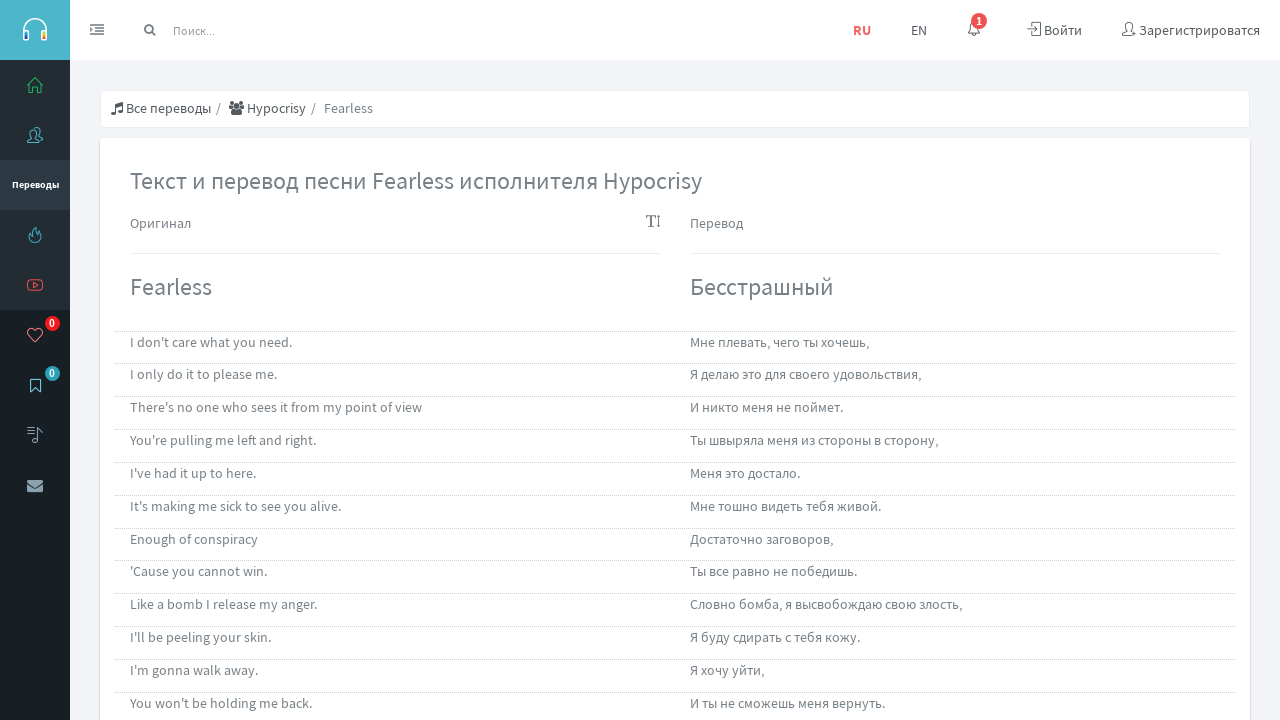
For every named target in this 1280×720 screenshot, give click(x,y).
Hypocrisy (267, 108)
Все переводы (161, 108)
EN (919, 30)
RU (862, 30)
